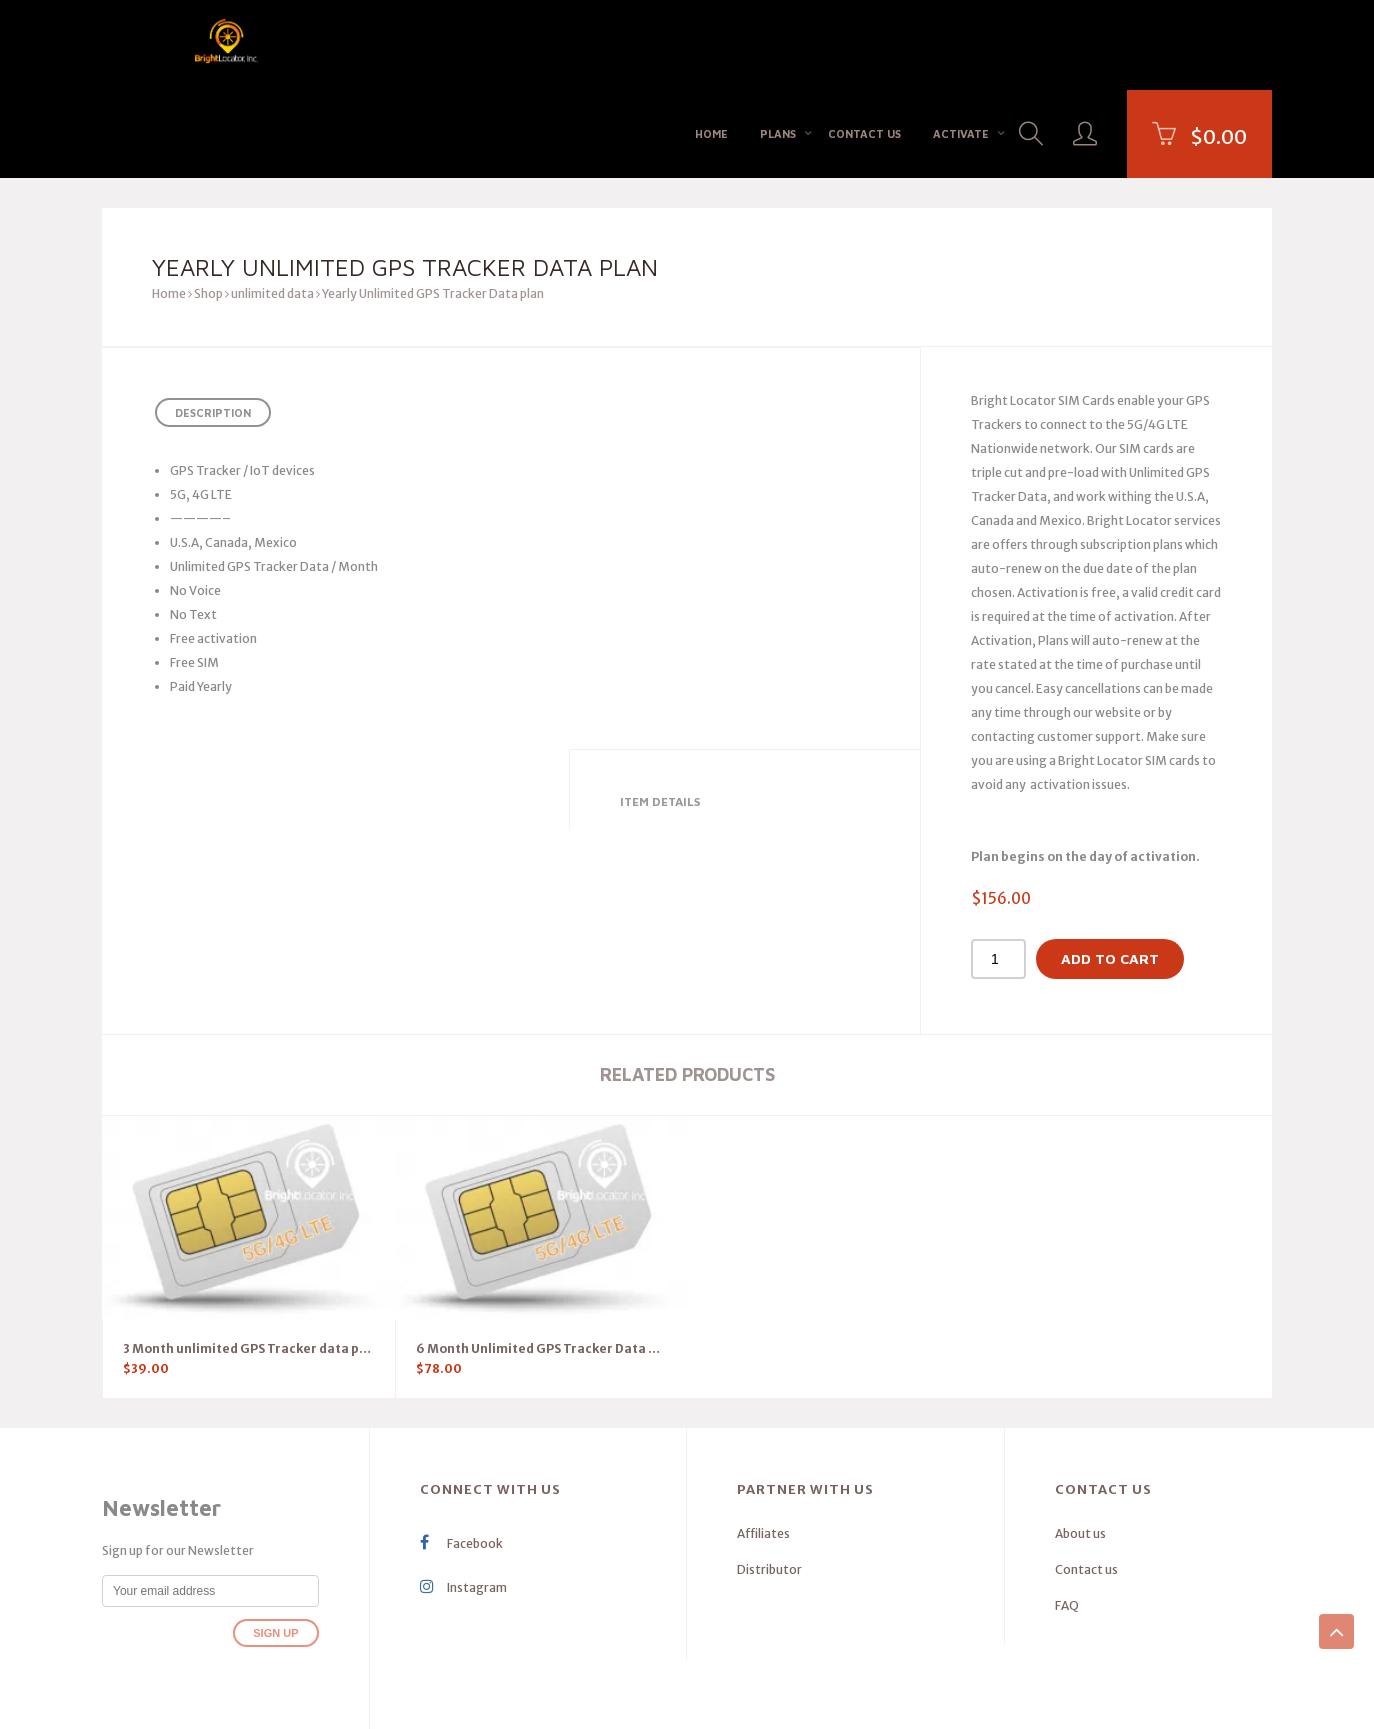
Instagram (463, 1499)
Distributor (769, 1481)
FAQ (1067, 1517)
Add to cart (1110, 870)
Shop (208, 205)
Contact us (864, 43)
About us (1080, 1445)
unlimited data (272, 205)
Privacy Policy (740, 1697)
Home (711, 43)
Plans (778, 43)
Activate (961, 43)
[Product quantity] (998, 871)
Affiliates (763, 1445)
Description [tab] (213, 324)
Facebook (461, 1455)
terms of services (830, 1697)
